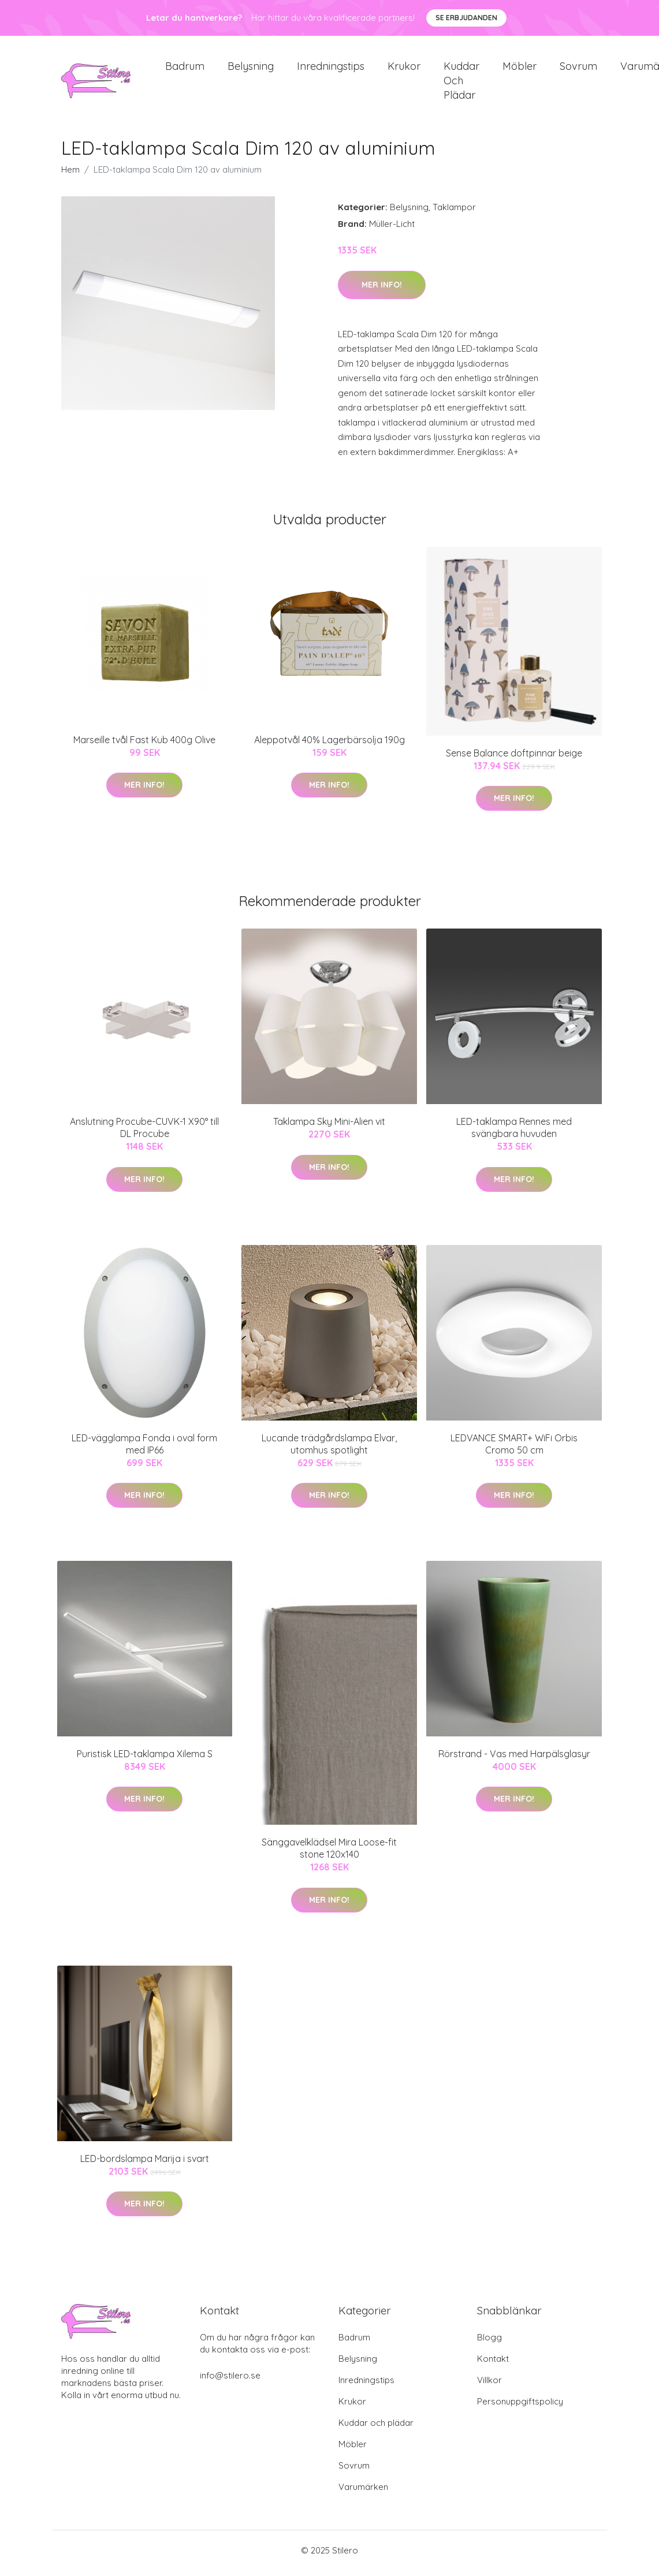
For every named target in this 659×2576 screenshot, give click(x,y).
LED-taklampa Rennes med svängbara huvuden (514, 1134)
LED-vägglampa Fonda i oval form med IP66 (144, 1450)
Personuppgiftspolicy (520, 2407)
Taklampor (454, 213)
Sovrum (578, 69)
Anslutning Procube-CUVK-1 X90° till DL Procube (144, 1134)
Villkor (489, 2385)
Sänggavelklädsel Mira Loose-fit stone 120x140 (329, 1854)
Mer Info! (382, 290)
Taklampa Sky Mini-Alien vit (329, 1128)
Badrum (184, 69)
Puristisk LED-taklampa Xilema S (145, 1759)
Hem (70, 175)
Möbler (519, 69)
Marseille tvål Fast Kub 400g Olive (144, 745)
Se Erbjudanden (466, 17)
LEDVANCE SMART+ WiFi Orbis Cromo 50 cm (514, 1450)
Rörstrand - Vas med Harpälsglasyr (514, 1759)
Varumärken (363, 2492)
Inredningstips (330, 69)
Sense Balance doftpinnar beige (514, 759)
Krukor (404, 69)
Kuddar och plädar (461, 83)
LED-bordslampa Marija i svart (144, 2164)
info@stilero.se (230, 2381)
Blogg (489, 2343)
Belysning (251, 69)
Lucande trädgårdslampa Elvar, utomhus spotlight (329, 1450)
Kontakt (493, 2364)
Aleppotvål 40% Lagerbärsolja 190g (329, 745)
